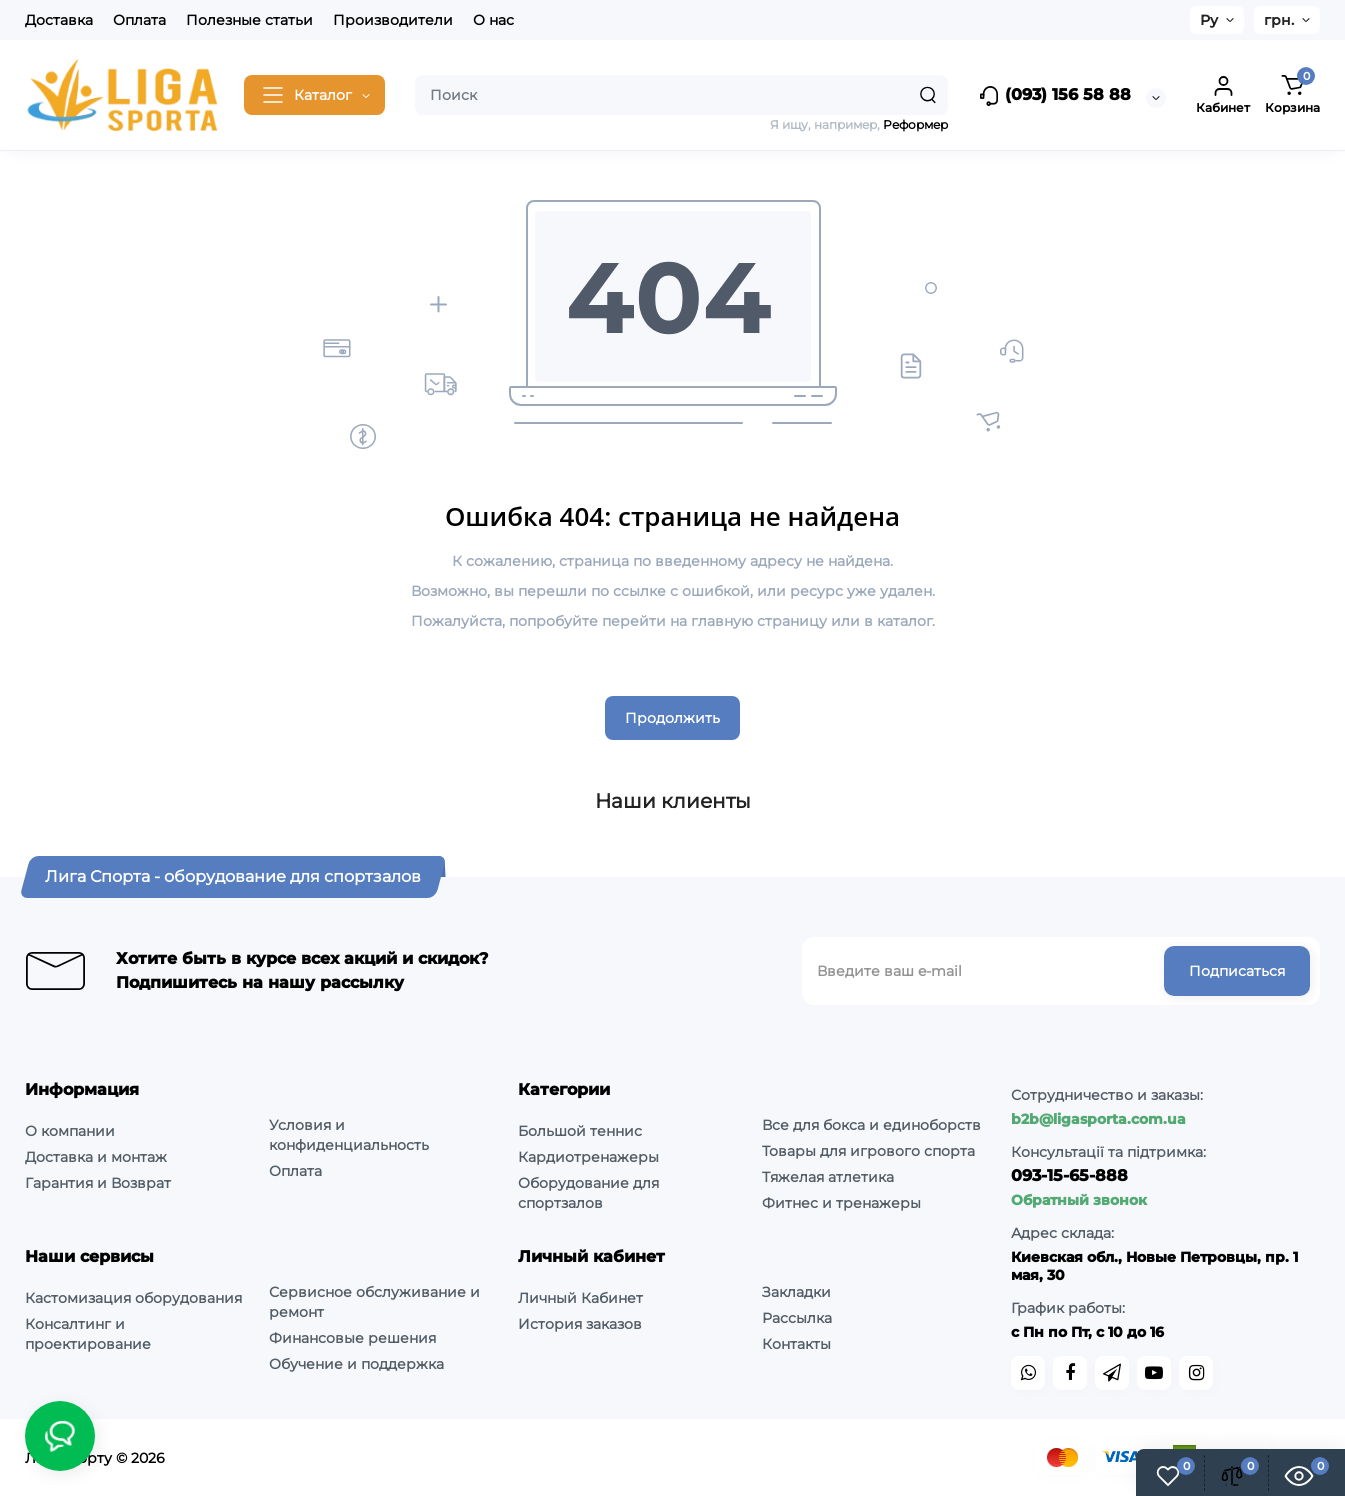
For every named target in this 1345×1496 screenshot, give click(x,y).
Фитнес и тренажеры (841, 1203)
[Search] (928, 95)
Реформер (915, 124)
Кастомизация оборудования (133, 1298)
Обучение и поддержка (356, 1364)
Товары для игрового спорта (868, 1151)
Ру (1209, 20)
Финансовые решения (352, 1338)
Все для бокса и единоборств (871, 1125)
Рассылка (797, 1318)
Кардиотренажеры (588, 1157)
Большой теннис (580, 1131)
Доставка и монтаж (96, 1157)
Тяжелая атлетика (828, 1177)
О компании (70, 1131)
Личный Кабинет (580, 1298)
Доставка (59, 20)
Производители (393, 20)
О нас (493, 20)
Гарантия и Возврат (98, 1183)
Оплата (139, 20)
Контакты (796, 1344)
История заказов (580, 1324)
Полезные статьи (249, 20)
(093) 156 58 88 (1054, 96)
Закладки (796, 1292)
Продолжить (672, 718)
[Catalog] (314, 95)
